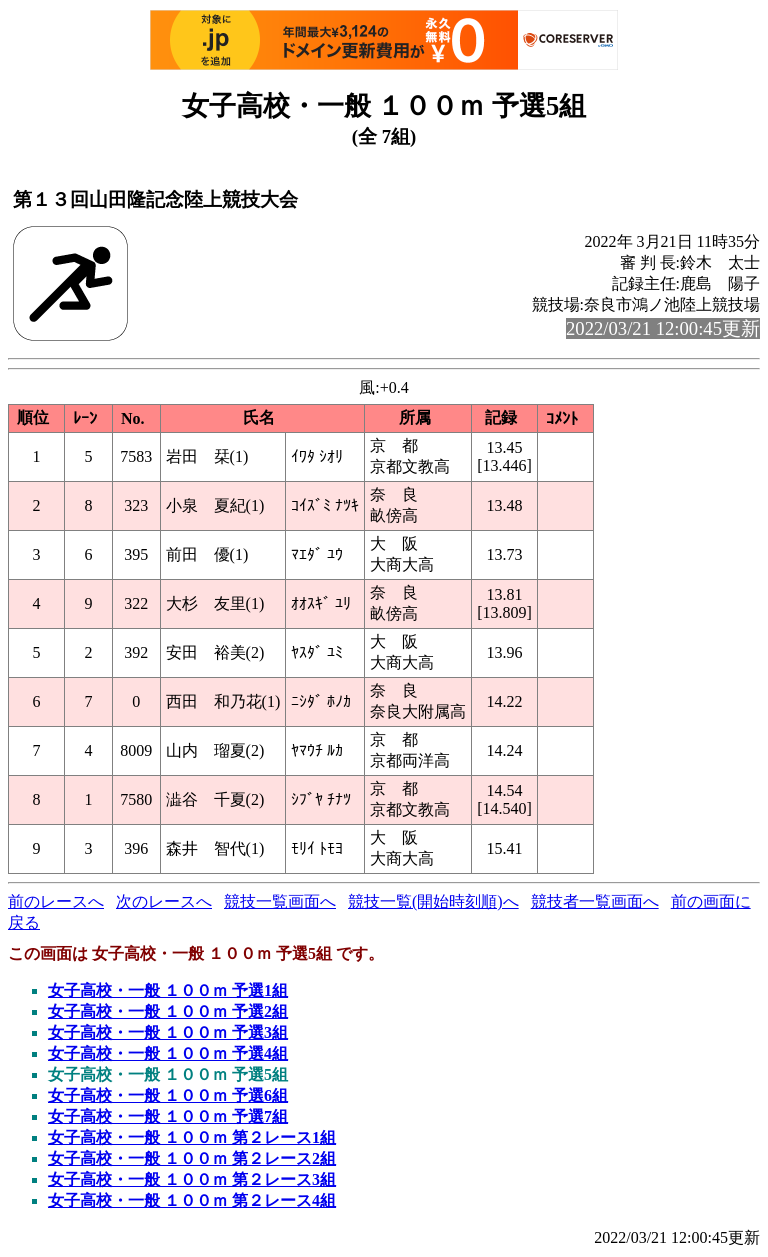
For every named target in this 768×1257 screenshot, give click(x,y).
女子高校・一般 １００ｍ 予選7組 (168, 1116)
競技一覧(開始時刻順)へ (433, 901)
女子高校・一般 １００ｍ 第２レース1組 (192, 1137)
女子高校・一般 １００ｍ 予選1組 (168, 990)
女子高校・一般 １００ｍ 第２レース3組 (192, 1179)
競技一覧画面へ (280, 901)
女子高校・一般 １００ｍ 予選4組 (168, 1053)
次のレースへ (164, 901)
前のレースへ (56, 901)
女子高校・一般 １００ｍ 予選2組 (168, 1011)
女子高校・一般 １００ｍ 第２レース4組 (192, 1200)
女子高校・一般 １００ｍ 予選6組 (168, 1095)
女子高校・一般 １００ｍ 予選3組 (168, 1032)
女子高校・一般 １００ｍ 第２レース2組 (192, 1158)
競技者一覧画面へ (595, 901)
